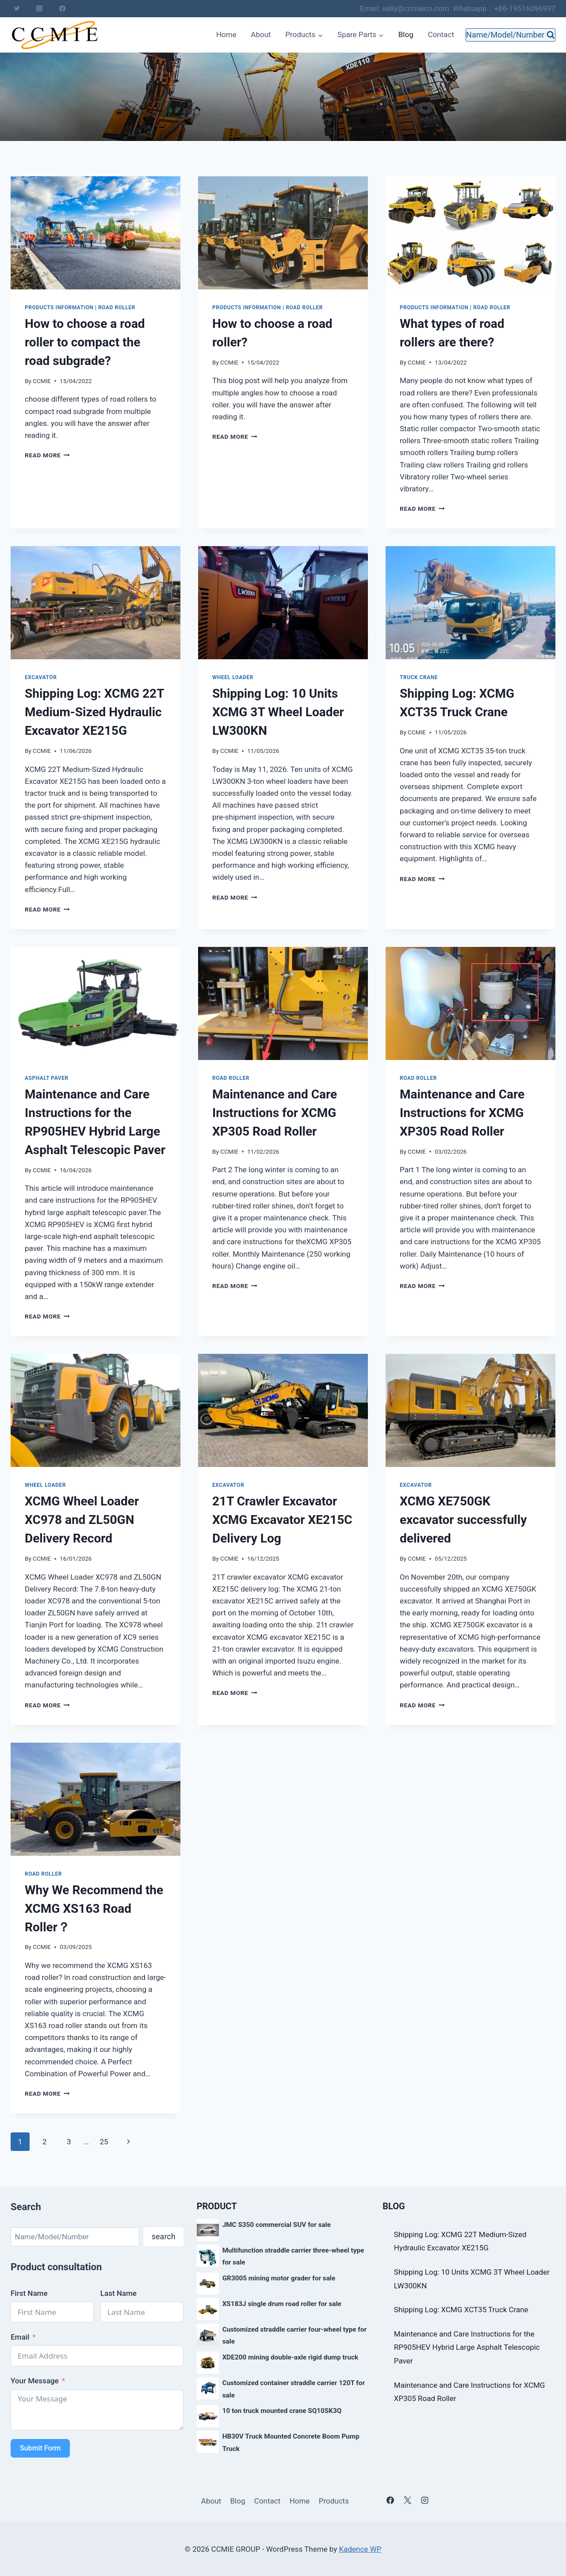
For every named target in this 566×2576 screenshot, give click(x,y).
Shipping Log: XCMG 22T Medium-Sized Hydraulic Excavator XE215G (94, 712)
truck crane (419, 677)
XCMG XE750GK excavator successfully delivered (463, 1520)
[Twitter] (17, 8)
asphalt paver (47, 1078)
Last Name (118, 2293)
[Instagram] (39, 8)
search (164, 2236)
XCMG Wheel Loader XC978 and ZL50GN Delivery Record (82, 1520)
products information (59, 307)
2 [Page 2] (44, 2141)
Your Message (35, 2380)
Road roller (116, 307)
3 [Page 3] (69, 2141)
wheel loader (232, 677)
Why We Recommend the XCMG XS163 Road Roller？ (94, 1908)
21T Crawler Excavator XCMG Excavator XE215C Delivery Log (282, 1520)
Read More (47, 455)
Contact (441, 34)
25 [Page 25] (103, 2141)
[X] (407, 2500)
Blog (405, 34)
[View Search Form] (510, 35)
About (261, 34)
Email (20, 2337)
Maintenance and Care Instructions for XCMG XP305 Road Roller (274, 1113)
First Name (29, 2293)
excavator (41, 677)
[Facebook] (62, 8)
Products (334, 2500)
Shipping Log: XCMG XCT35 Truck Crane (461, 2309)
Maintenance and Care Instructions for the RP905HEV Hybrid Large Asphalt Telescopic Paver (467, 2347)
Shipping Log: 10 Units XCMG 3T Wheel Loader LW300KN (278, 712)
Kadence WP (360, 2549)
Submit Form (40, 2448)
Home (226, 34)
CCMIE (42, 380)
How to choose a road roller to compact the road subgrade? (85, 342)
